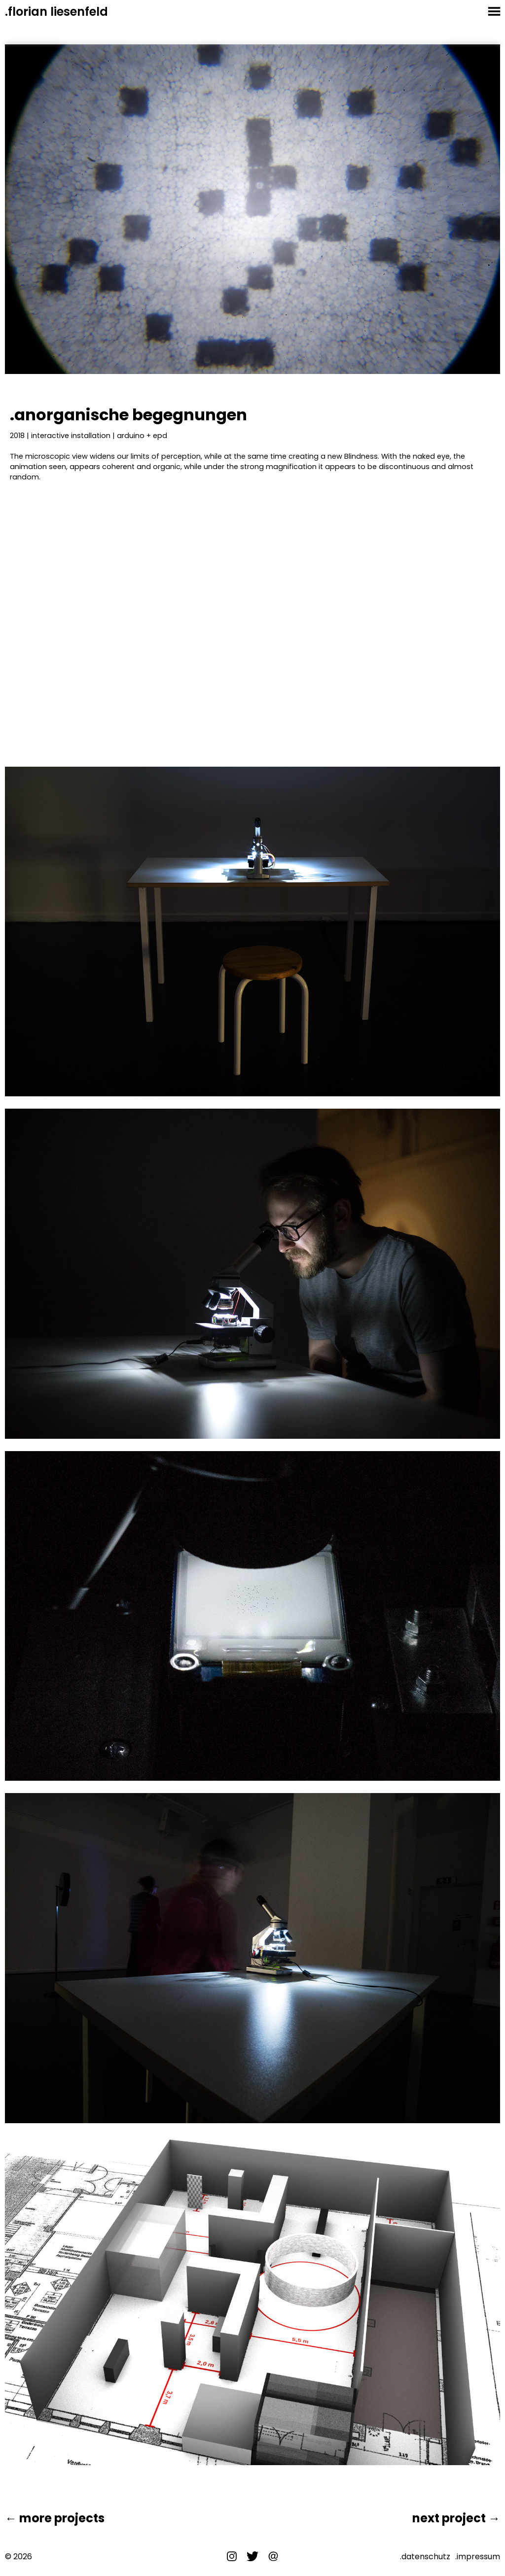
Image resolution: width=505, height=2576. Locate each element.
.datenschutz (425, 2556)
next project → (456, 2518)
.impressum (477, 2556)
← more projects (55, 2518)
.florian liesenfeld (56, 11)
